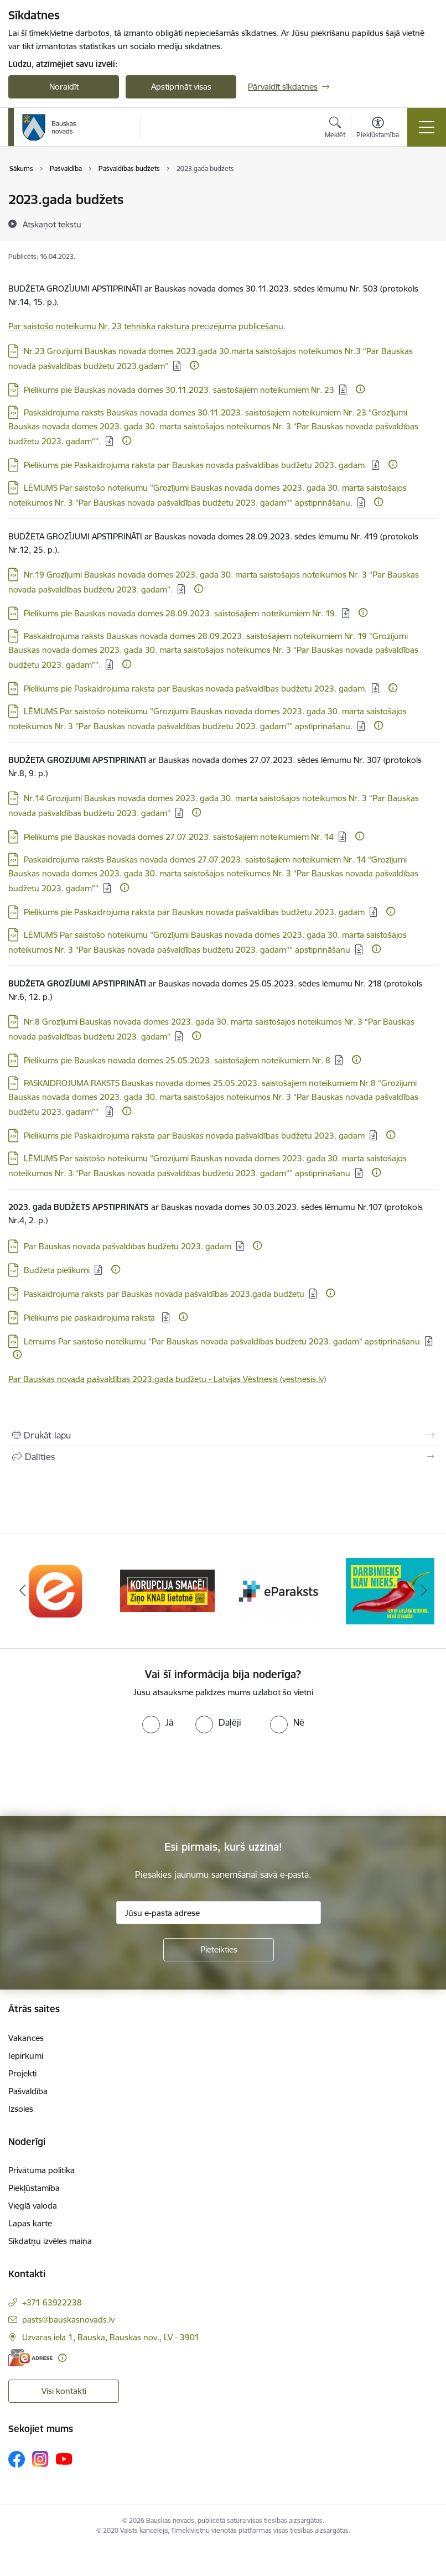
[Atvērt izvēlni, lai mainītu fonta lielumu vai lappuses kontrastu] (377, 129)
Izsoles (20, 2109)
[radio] (157, 1722)
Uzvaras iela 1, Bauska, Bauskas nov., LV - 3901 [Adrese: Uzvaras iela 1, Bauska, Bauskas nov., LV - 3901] (110, 2337)
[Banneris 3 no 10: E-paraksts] (279, 1590)
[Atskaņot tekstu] (52, 224)
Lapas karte (30, 2223)
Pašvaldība (28, 2091)
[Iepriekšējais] (22, 1591)
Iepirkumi (25, 2055)
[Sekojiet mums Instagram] (40, 2459)
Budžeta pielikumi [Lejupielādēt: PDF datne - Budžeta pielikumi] (57, 1270)
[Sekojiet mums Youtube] (64, 2458)
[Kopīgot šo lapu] (223, 1456)
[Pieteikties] (218, 1949)
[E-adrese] (30, 2358)
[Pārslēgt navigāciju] (426, 127)
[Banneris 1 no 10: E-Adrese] (55, 1590)
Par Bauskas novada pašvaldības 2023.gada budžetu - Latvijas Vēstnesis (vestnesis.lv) (167, 1379)
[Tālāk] (423, 1591)
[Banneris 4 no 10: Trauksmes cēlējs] (390, 1590)
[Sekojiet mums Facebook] (16, 2459)
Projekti (22, 2073)
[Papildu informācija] (194, 365)
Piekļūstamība (34, 2188)
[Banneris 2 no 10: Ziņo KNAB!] (167, 1590)
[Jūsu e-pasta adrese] (218, 1912)
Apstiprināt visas (181, 86)
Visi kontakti (64, 2391)
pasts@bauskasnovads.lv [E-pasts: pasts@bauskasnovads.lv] (68, 2319)
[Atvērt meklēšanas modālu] (335, 129)
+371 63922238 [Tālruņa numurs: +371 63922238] (52, 2302)
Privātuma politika (41, 2170)
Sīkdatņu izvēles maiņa (50, 2241)
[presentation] (92, 1774)
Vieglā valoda (32, 2205)
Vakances (26, 2038)
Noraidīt (64, 86)
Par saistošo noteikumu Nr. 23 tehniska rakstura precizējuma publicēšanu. (147, 326)
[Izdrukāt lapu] (223, 1435)
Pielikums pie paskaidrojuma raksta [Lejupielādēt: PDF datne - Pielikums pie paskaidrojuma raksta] (90, 1317)
